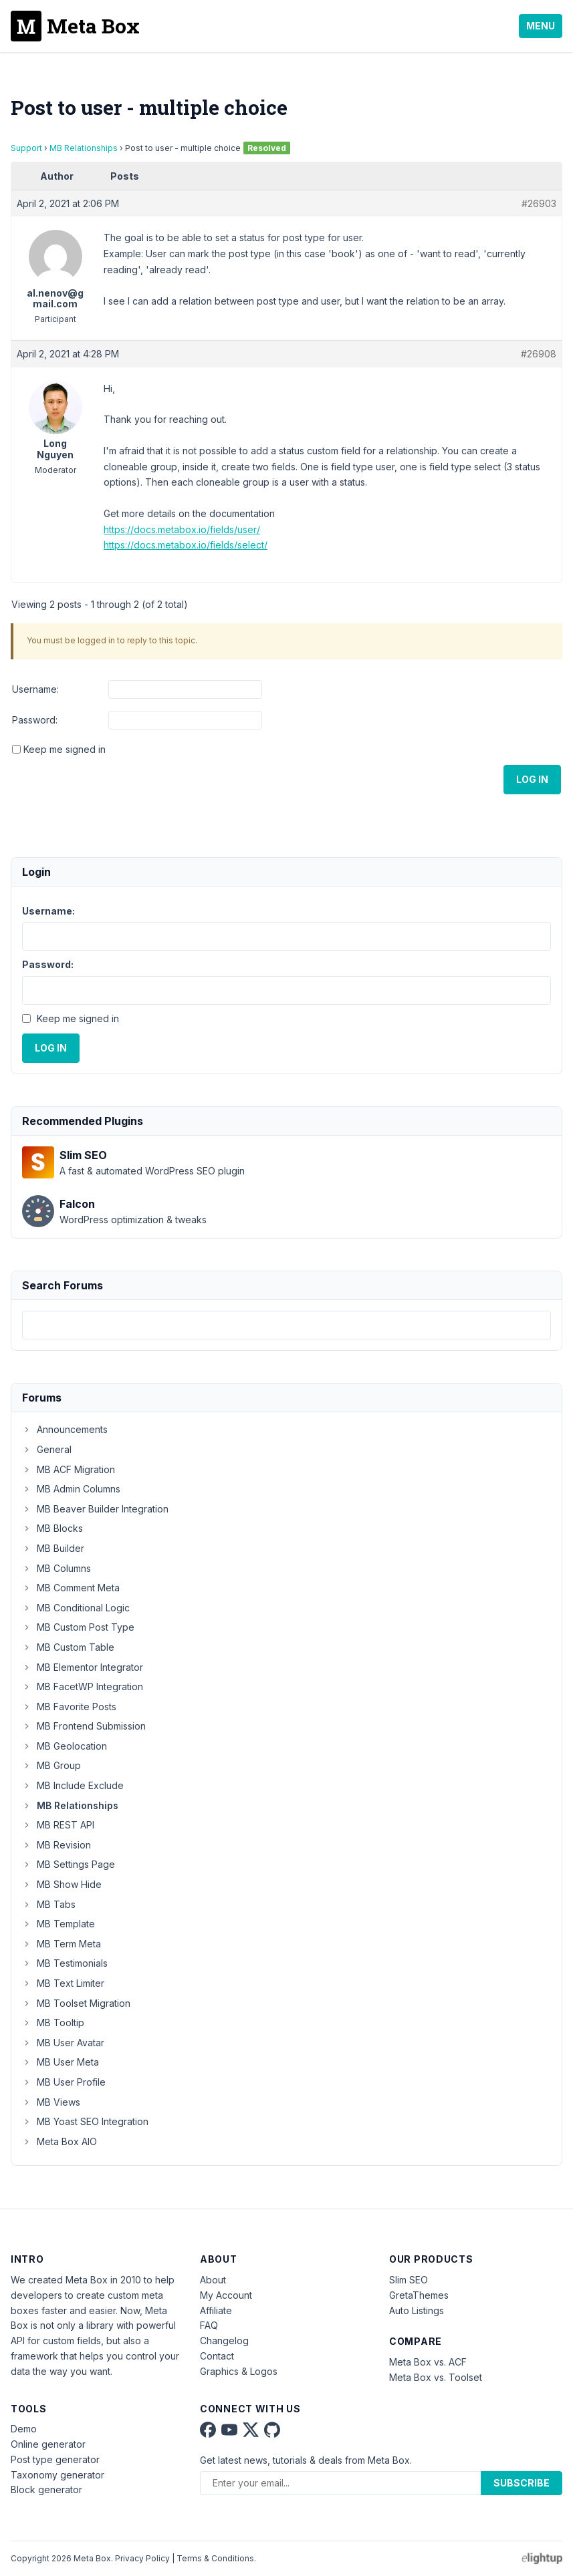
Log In (532, 779)
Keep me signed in (64, 749)
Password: (35, 720)
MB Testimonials (65, 1963)
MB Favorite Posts (69, 1706)
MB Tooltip (53, 2022)
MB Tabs (49, 1904)
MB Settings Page (68, 1864)
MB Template (58, 1923)
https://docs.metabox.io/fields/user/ (182, 529)
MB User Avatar (63, 2042)
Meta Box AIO (59, 2141)
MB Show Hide (62, 1884)
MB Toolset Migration (76, 2003)
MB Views (51, 2102)
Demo (24, 2428)
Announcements (65, 1429)
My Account (226, 2295)
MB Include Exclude (73, 1785)
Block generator (46, 2489)
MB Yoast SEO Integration (85, 2121)
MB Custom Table (68, 1647)
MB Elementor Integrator (82, 1667)
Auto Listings (416, 2310)
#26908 (538, 353)
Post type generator (55, 2459)
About (213, 2279)
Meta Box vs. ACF (428, 2362)
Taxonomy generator (57, 2474)
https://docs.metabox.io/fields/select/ (185, 544)
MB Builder (53, 1548)
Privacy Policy (142, 2558)
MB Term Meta (61, 1943)
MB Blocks (52, 1528)
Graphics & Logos (238, 2371)
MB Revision (56, 1844)
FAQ (209, 2325)
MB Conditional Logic (76, 1607)
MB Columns (56, 1568)
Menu (540, 25)
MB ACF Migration (68, 1469)
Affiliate (216, 2310)
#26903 (539, 203)
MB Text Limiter (63, 1983)
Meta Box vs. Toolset (435, 2377)
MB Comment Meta (71, 1587)
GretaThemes (419, 2295)
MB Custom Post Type (78, 1627)
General (47, 1449)
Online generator (48, 2444)
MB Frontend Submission (84, 1726)
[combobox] (286, 1325)
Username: (35, 689)
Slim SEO (408, 2279)
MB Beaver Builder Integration (95, 1508)
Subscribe (521, 2482)
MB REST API (58, 1824)
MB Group (51, 1765)
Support (26, 148)
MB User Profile (64, 2082)
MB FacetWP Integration (82, 1686)
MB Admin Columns (71, 1488)
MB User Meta (60, 2062)
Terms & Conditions (215, 2558)
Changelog (224, 2340)
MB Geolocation (64, 1746)
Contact (217, 2356)
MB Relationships (83, 148)
